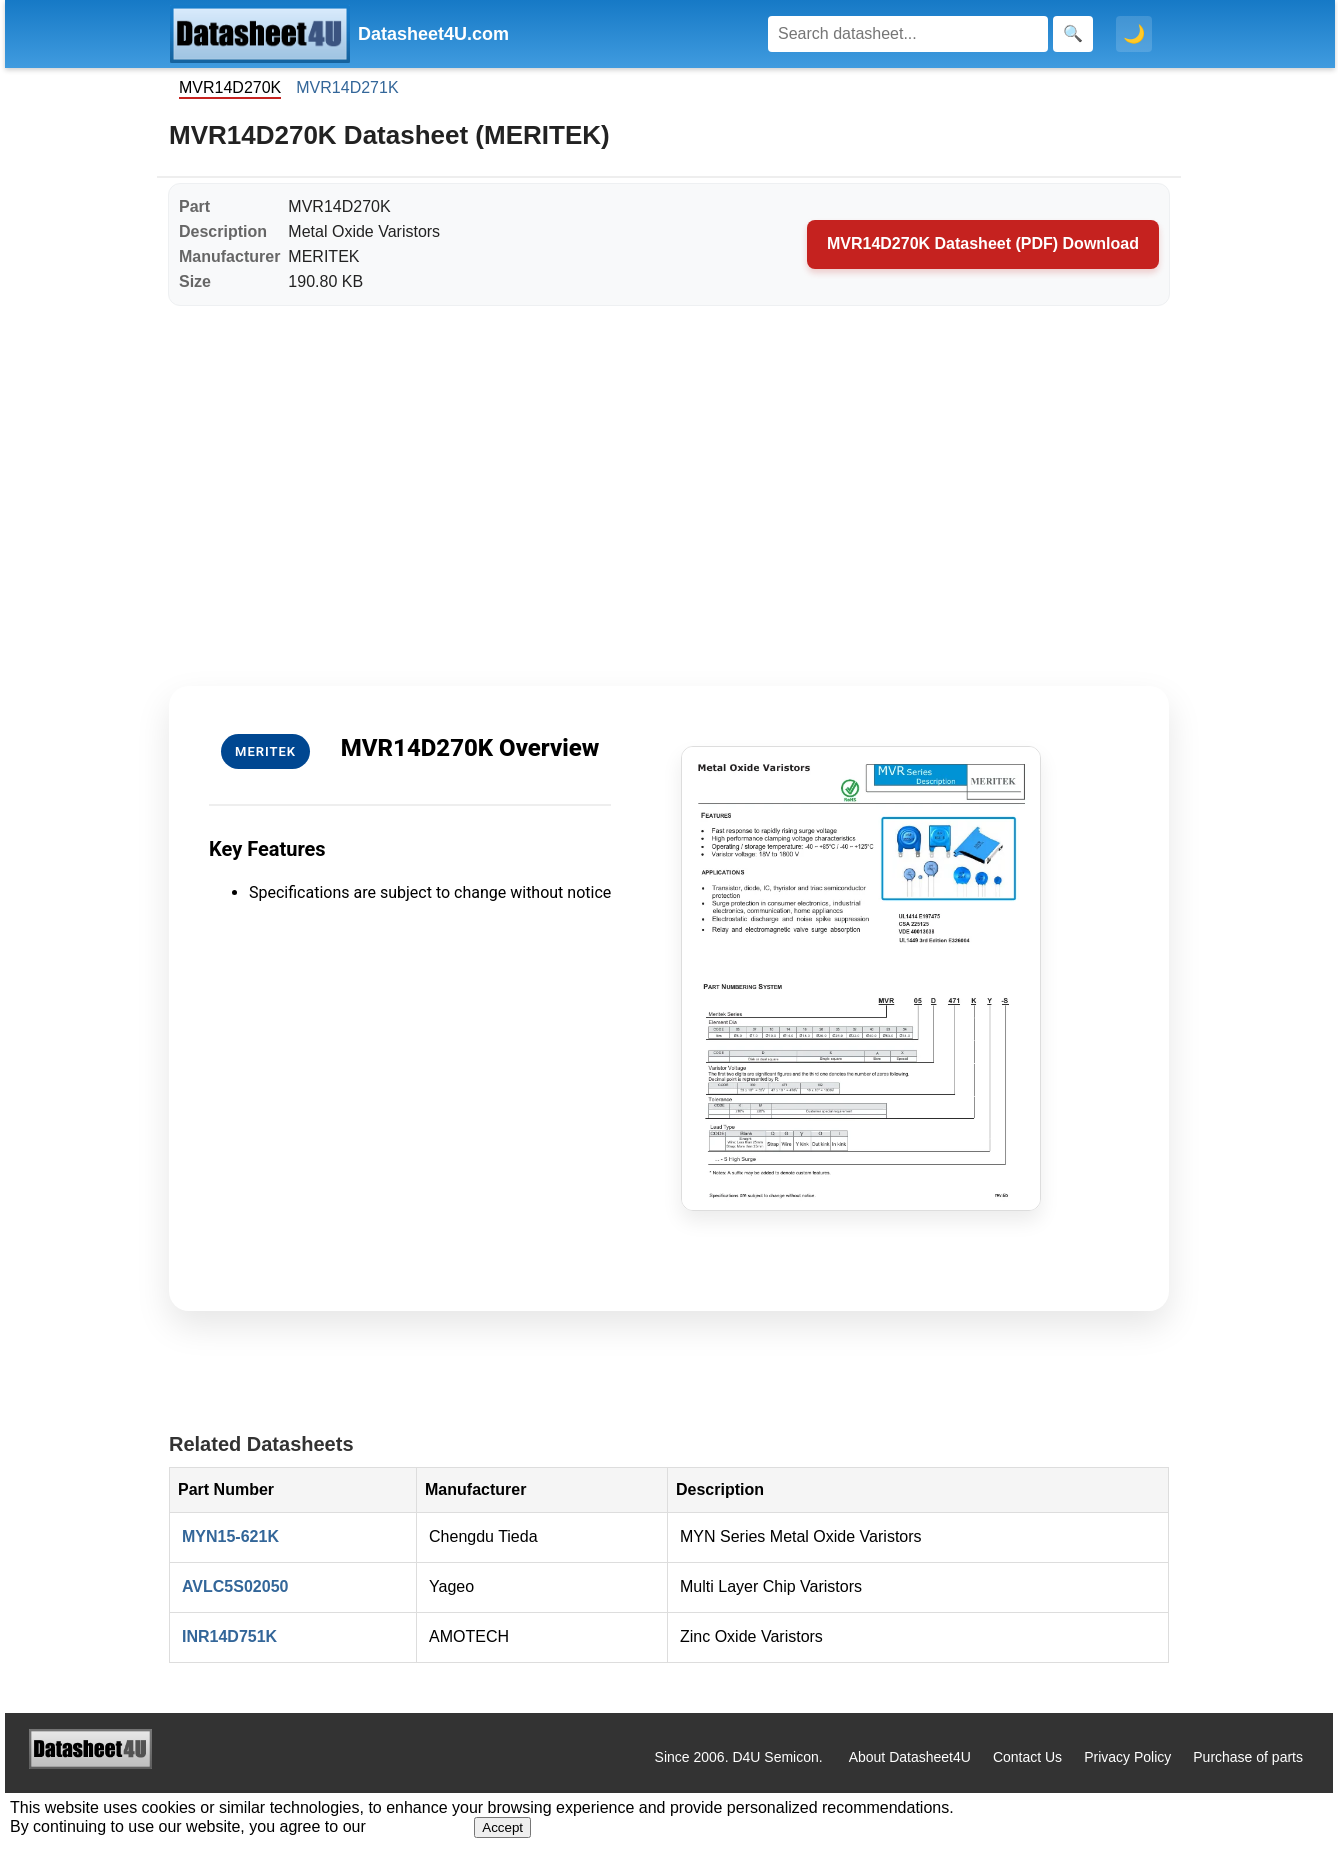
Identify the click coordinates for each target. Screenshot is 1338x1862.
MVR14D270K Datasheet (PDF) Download (983, 243)
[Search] (908, 34)
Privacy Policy (1127, 1757)
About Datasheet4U (910, 1757)
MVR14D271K (347, 87)
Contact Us (1027, 1757)
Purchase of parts (1248, 1757)
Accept (502, 1827)
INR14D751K (229, 1636)
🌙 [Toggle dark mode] (1134, 34)
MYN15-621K (230, 1536)
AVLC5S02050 (235, 1586)
